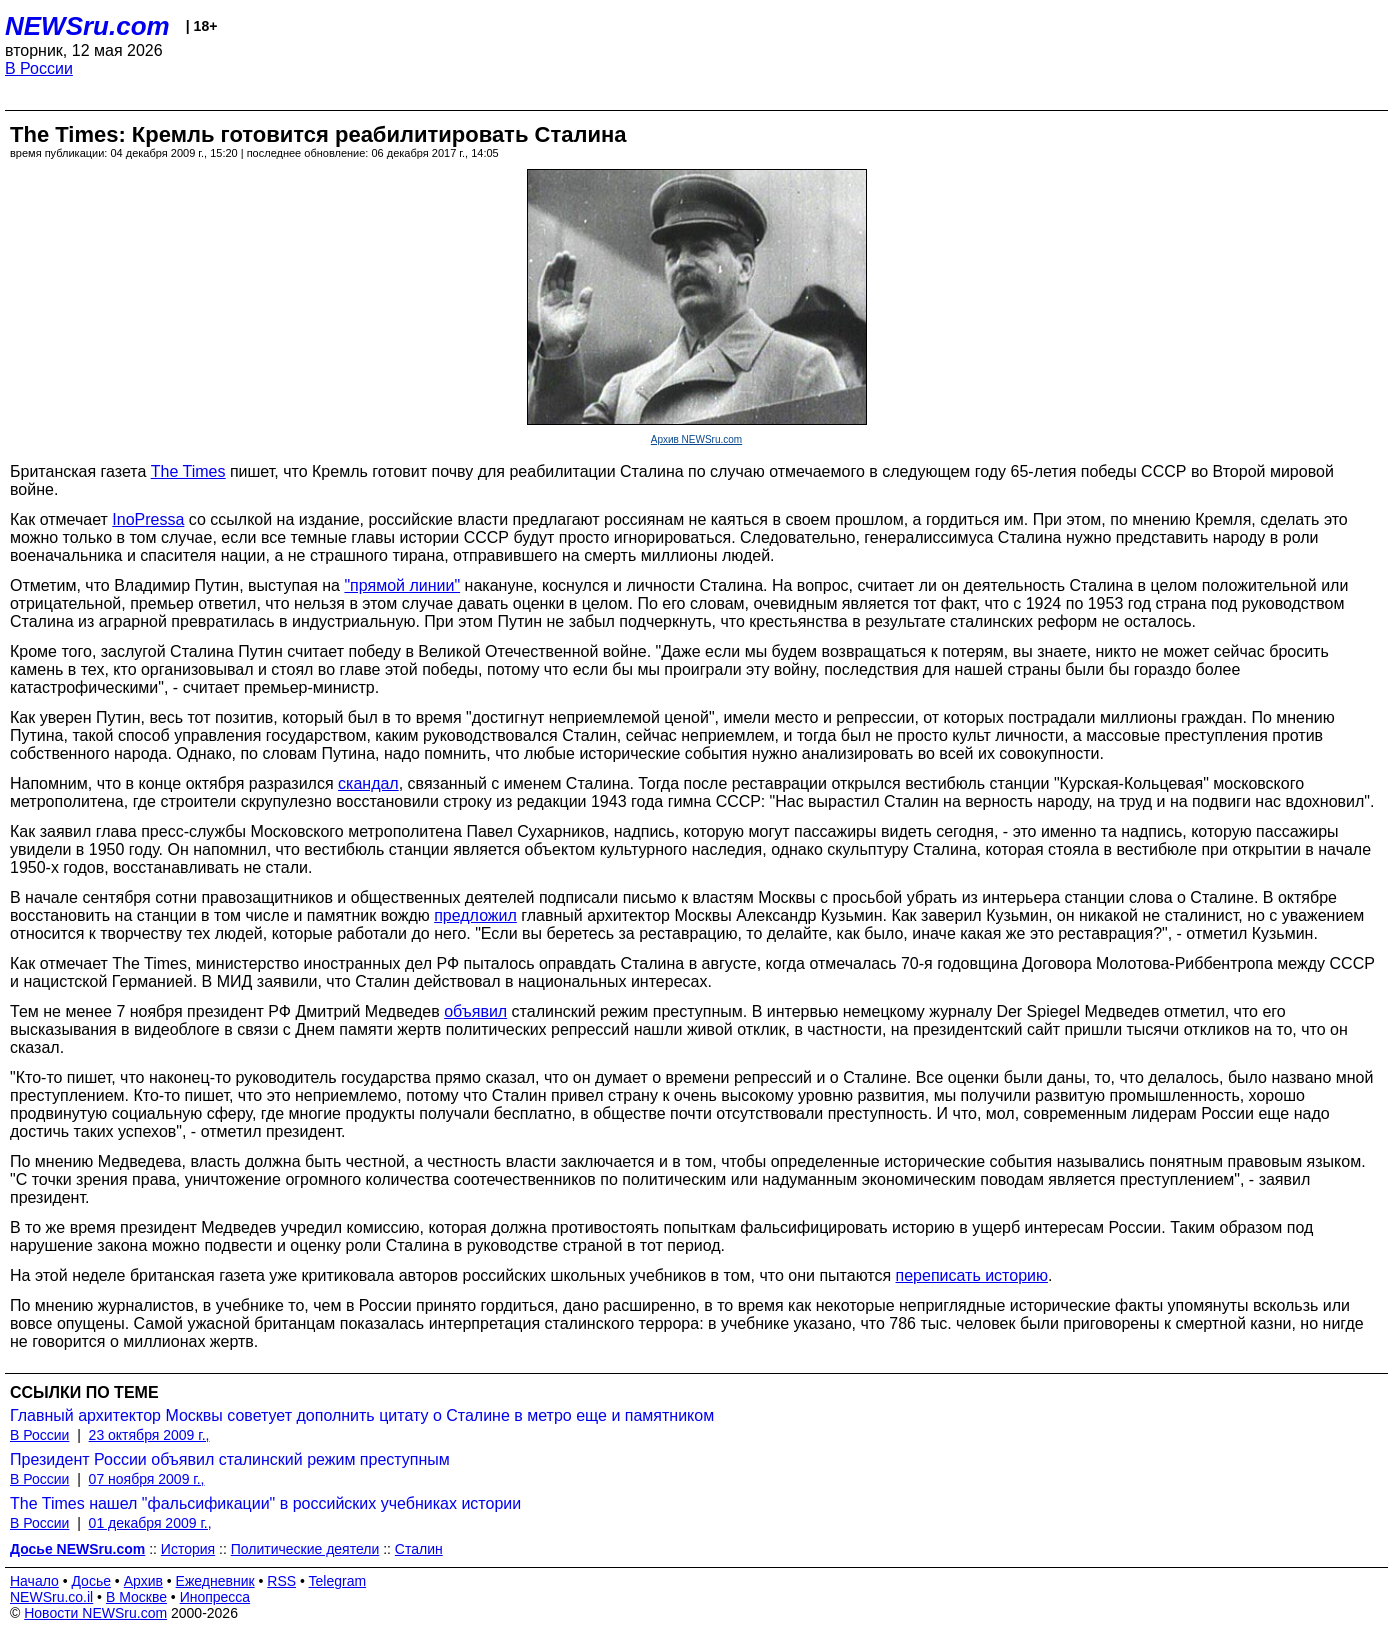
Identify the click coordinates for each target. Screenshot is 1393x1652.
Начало (34, 1581)
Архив (143, 1581)
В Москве (136, 1597)
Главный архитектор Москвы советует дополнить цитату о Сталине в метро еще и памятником (362, 1415)
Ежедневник (215, 1581)
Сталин (419, 1549)
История (188, 1549)
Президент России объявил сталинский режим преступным (230, 1459)
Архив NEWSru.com (696, 439)
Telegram (338, 1581)
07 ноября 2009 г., (147, 1479)
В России (39, 68)
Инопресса (215, 1597)
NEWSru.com (87, 26)
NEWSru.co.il (51, 1597)
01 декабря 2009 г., (150, 1523)
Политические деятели (305, 1549)
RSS (281, 1581)
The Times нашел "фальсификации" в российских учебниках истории (265, 1503)
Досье (91, 1581)
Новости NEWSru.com (95, 1613)
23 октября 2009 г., (149, 1435)
